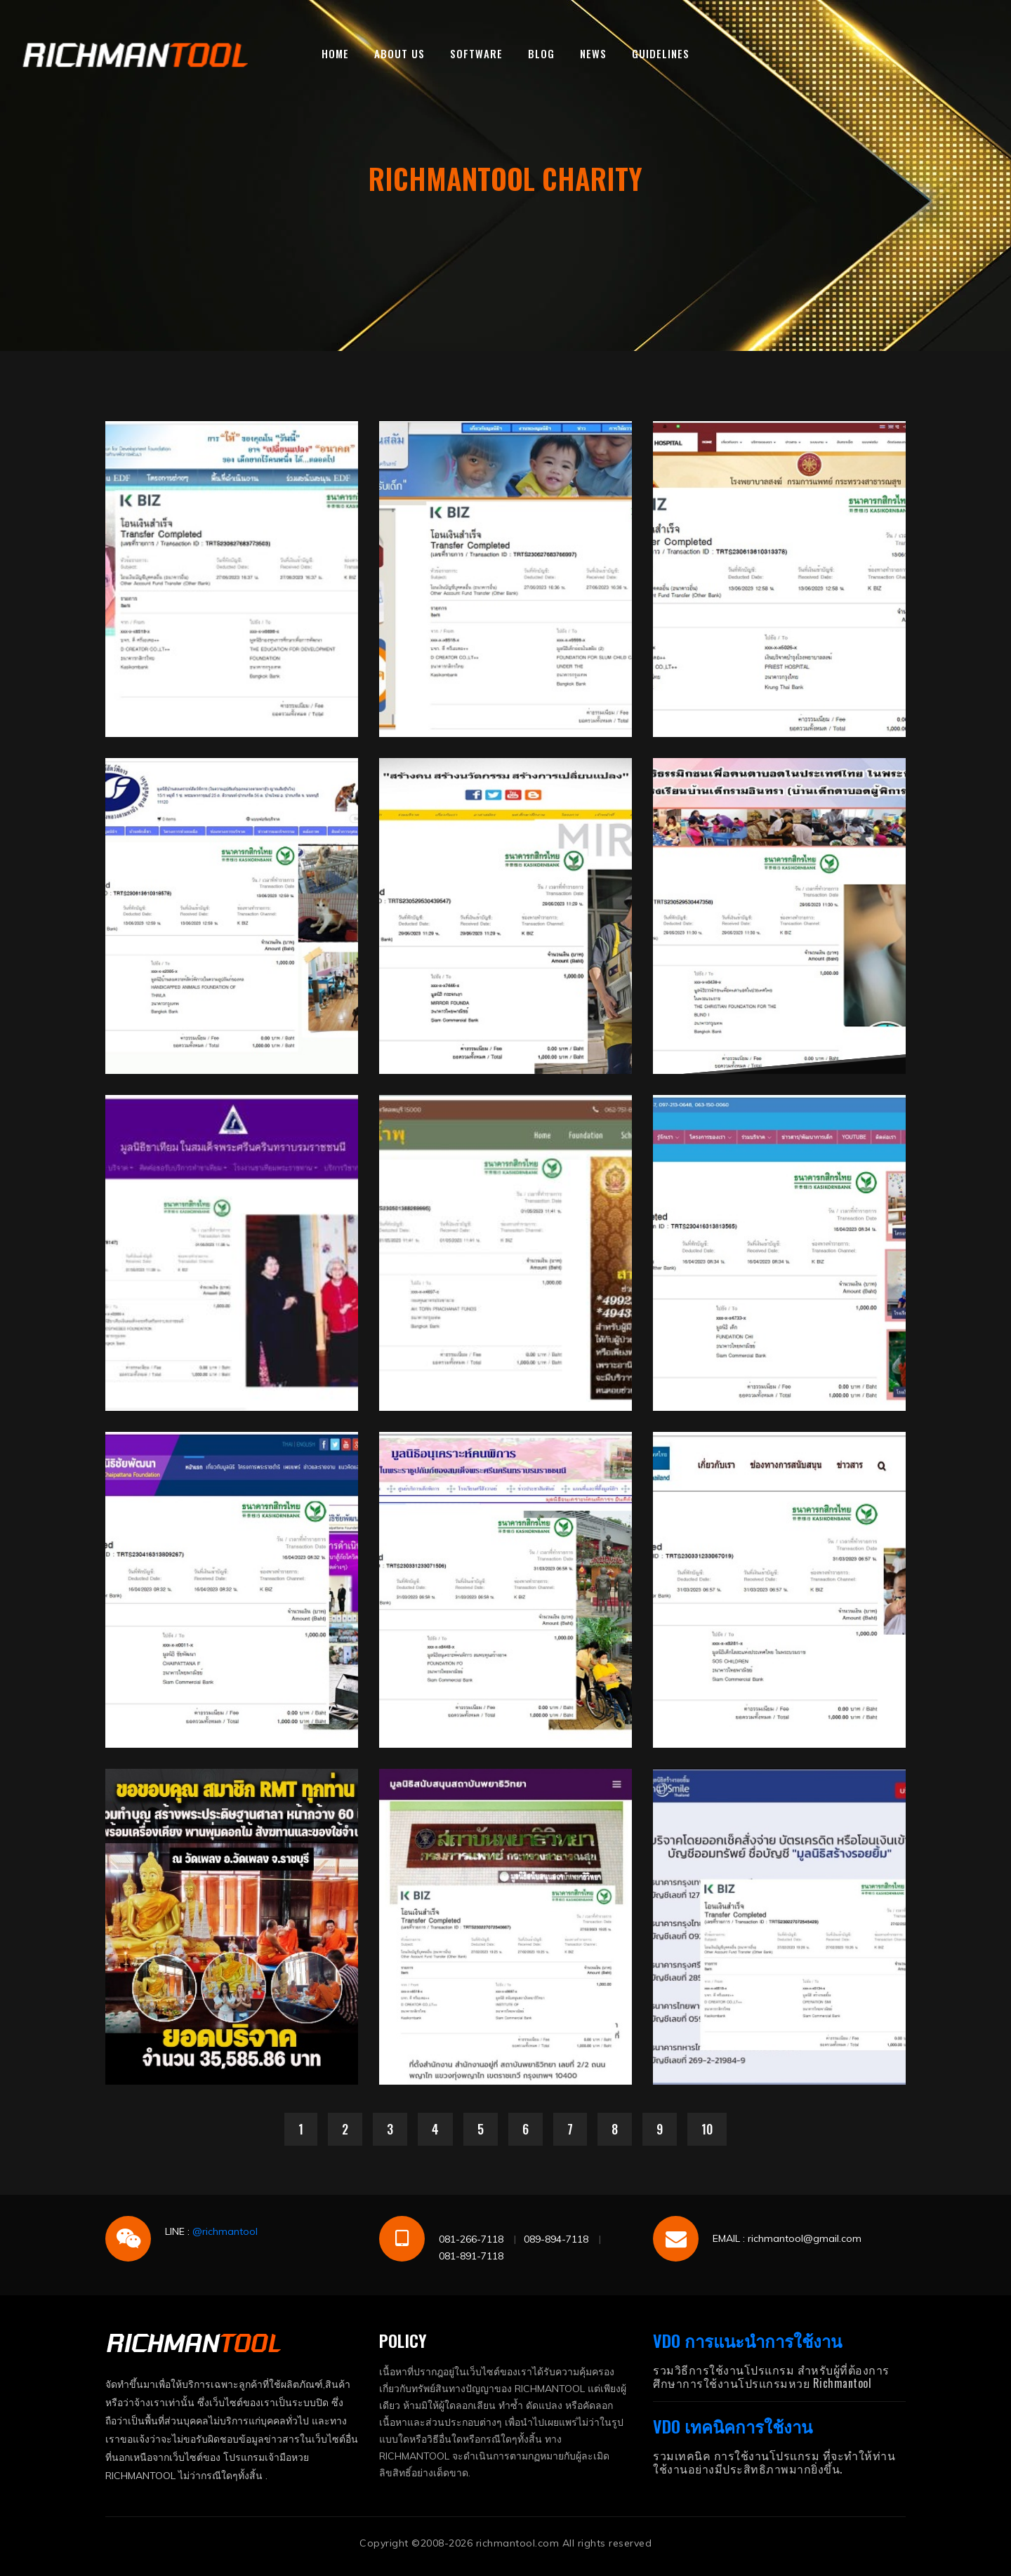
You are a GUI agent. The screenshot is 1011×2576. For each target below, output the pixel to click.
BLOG (541, 53)
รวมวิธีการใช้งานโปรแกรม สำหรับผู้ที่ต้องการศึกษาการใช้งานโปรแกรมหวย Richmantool (771, 2376)
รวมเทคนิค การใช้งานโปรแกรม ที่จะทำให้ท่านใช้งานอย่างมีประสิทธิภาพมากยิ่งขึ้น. (774, 2462)
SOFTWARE (476, 53)
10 (707, 2129)
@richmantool (225, 2231)
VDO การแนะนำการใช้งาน (747, 2340)
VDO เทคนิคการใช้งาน (732, 2425)
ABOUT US (399, 53)
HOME (335, 53)
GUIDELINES (660, 53)
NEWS (593, 53)
